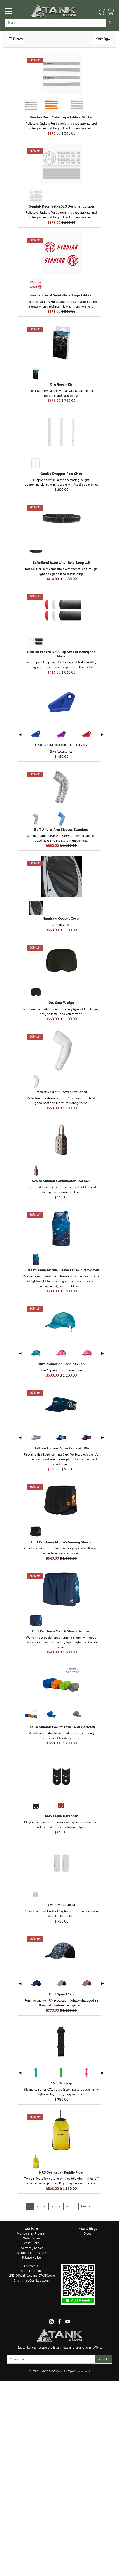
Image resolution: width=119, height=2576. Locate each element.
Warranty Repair (31, 2248)
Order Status (31, 2238)
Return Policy (31, 2243)
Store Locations (31, 2271)
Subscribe (103, 2359)
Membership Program (31, 2233)
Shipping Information (31, 2253)
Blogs (87, 2233)
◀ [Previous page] (20, 734)
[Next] (85, 2206)
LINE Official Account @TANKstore (32, 2275)
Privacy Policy (31, 2257)
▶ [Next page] (102, 734)
